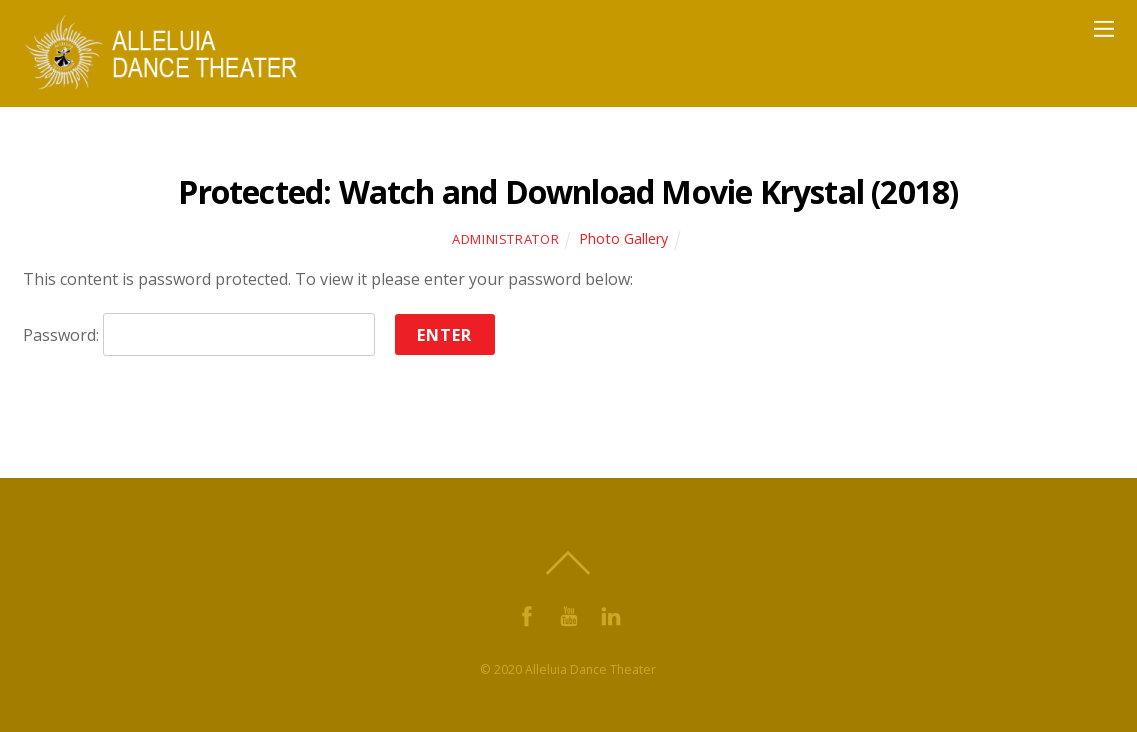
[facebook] (527, 614)
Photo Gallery (623, 238)
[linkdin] (611, 614)
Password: (199, 335)
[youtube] (569, 614)
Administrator (505, 239)
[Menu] (1104, 28)
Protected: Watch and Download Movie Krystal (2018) (568, 191)
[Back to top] (569, 563)
